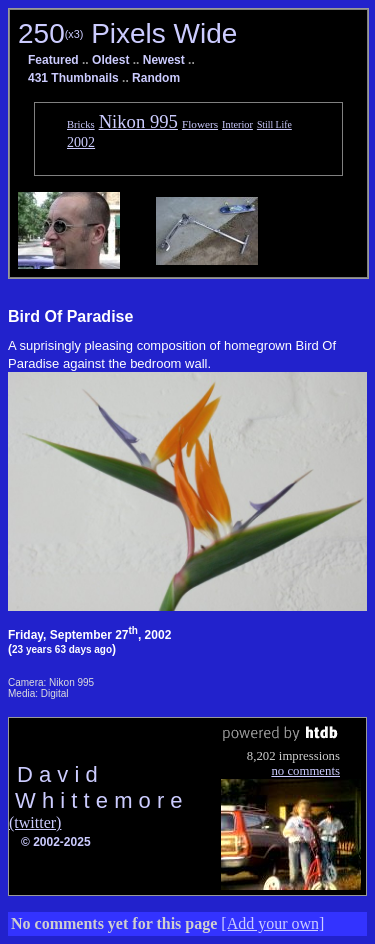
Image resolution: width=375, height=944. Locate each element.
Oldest (110, 60)
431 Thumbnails (73, 78)
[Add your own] (272, 923)
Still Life (274, 124)
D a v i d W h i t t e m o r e (96, 787)
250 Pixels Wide (127, 33)
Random (156, 78)
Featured (53, 60)
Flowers (200, 124)
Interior (237, 124)
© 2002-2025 (56, 842)
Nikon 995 (138, 121)
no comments (305, 771)
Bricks (81, 124)
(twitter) (35, 822)
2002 (81, 142)
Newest (164, 60)
